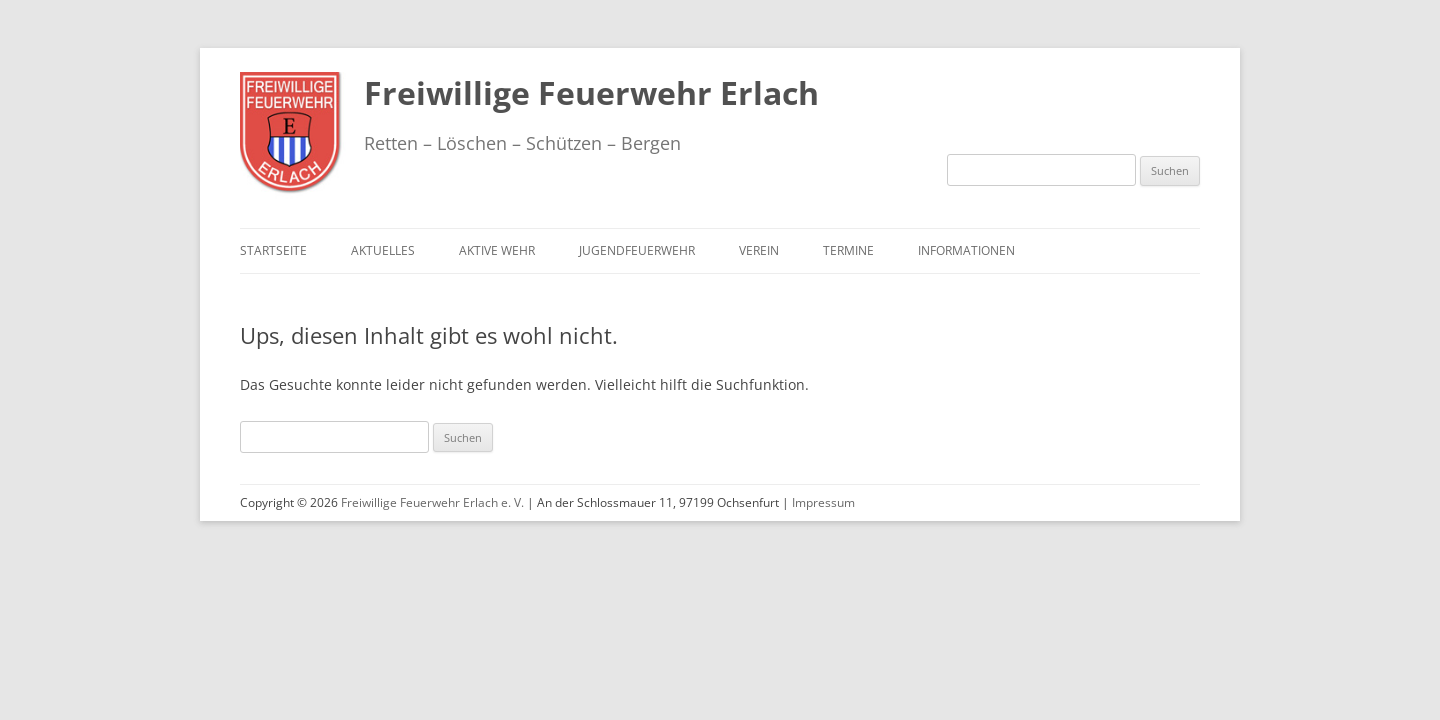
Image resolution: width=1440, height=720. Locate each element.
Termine (848, 250)
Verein (759, 250)
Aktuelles (383, 250)
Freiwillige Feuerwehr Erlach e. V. (432, 502)
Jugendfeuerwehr (637, 250)
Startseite (273, 250)
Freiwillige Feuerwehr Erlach (591, 92)
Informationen (966, 250)
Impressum (823, 502)
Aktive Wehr (497, 250)
